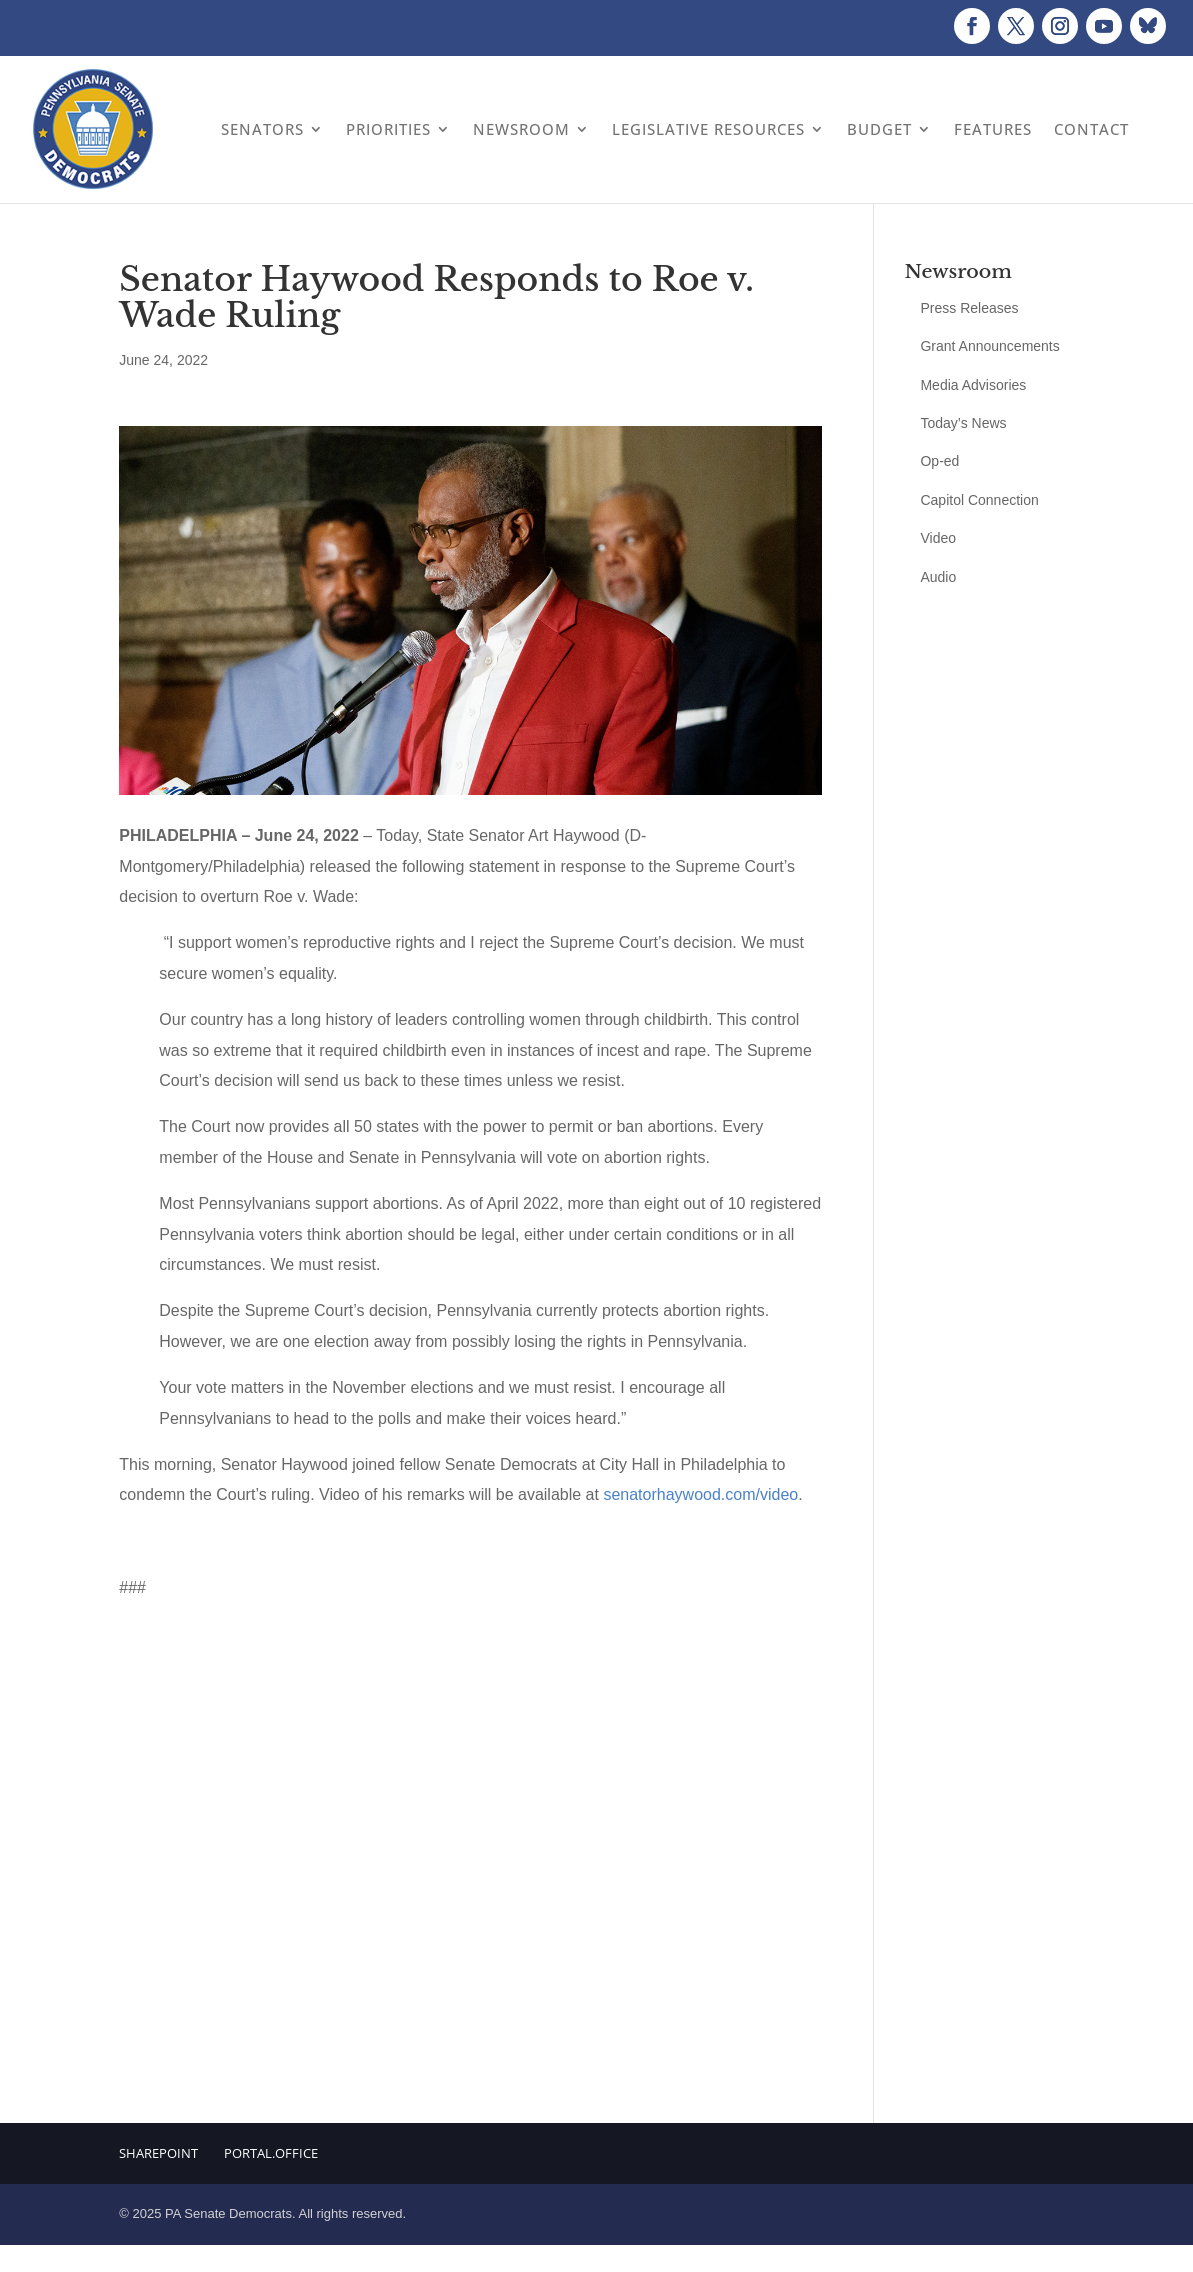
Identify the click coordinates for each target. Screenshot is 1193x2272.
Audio (938, 577)
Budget (879, 129)
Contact (1091, 129)
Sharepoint (158, 2153)
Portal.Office (271, 2153)
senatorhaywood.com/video (700, 1494)
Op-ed (939, 461)
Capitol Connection (979, 500)
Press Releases (969, 308)
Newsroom (521, 129)
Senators (262, 129)
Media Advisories (973, 385)
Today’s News (963, 423)
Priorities (388, 129)
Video (938, 538)
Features (993, 129)
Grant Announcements (989, 346)
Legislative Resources (708, 129)
